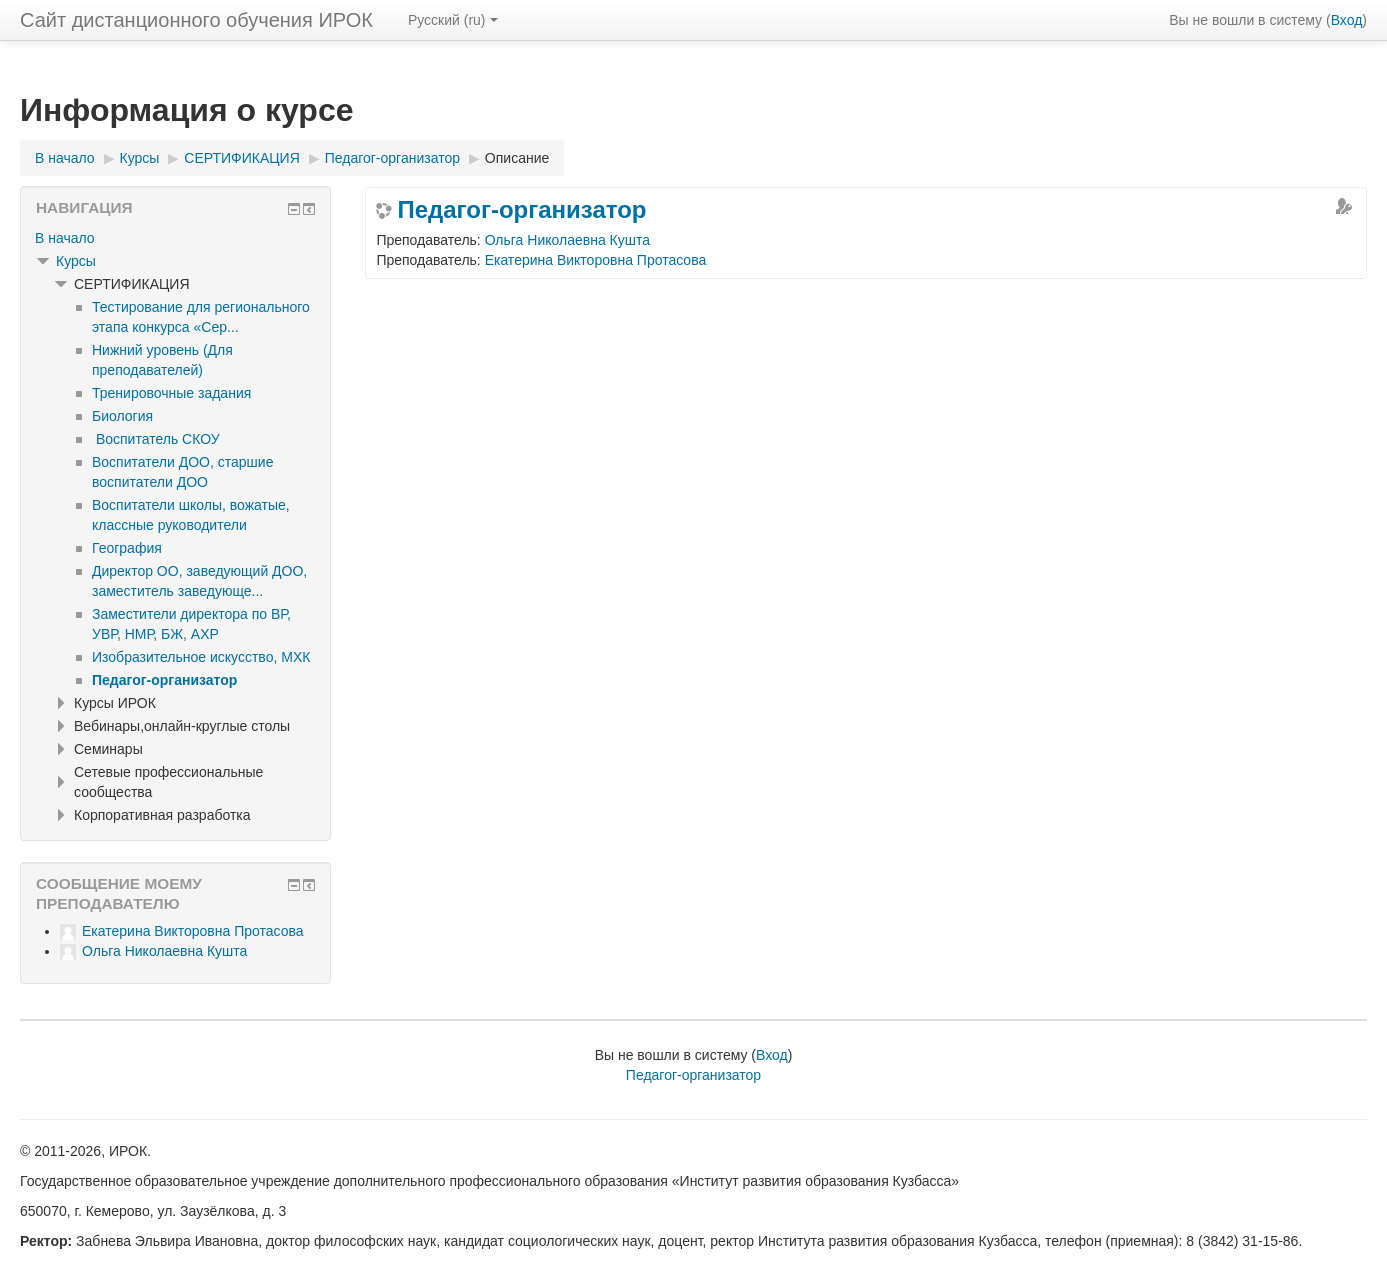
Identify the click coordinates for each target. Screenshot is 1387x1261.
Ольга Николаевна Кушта (567, 240)
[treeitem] (175, 238)
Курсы (76, 261)
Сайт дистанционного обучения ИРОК (196, 20)
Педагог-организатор (521, 210)
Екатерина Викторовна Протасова (596, 260)
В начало (65, 238)
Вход (1347, 20)
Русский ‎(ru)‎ (453, 20)
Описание (517, 158)
